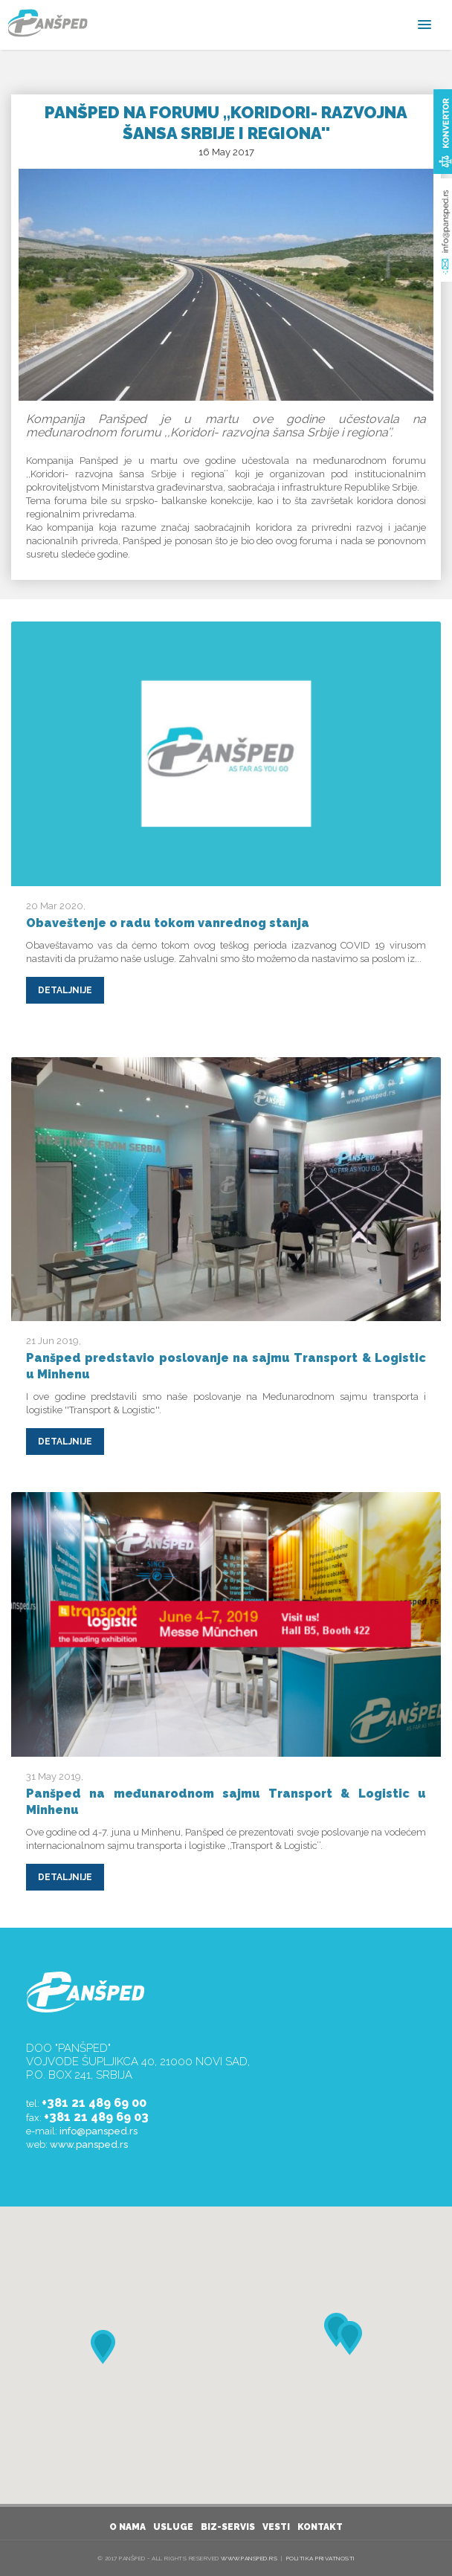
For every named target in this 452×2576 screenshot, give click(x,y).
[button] (349, 2338)
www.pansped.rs (89, 2144)
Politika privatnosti (320, 2558)
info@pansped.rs (98, 2131)
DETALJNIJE (65, 990)
